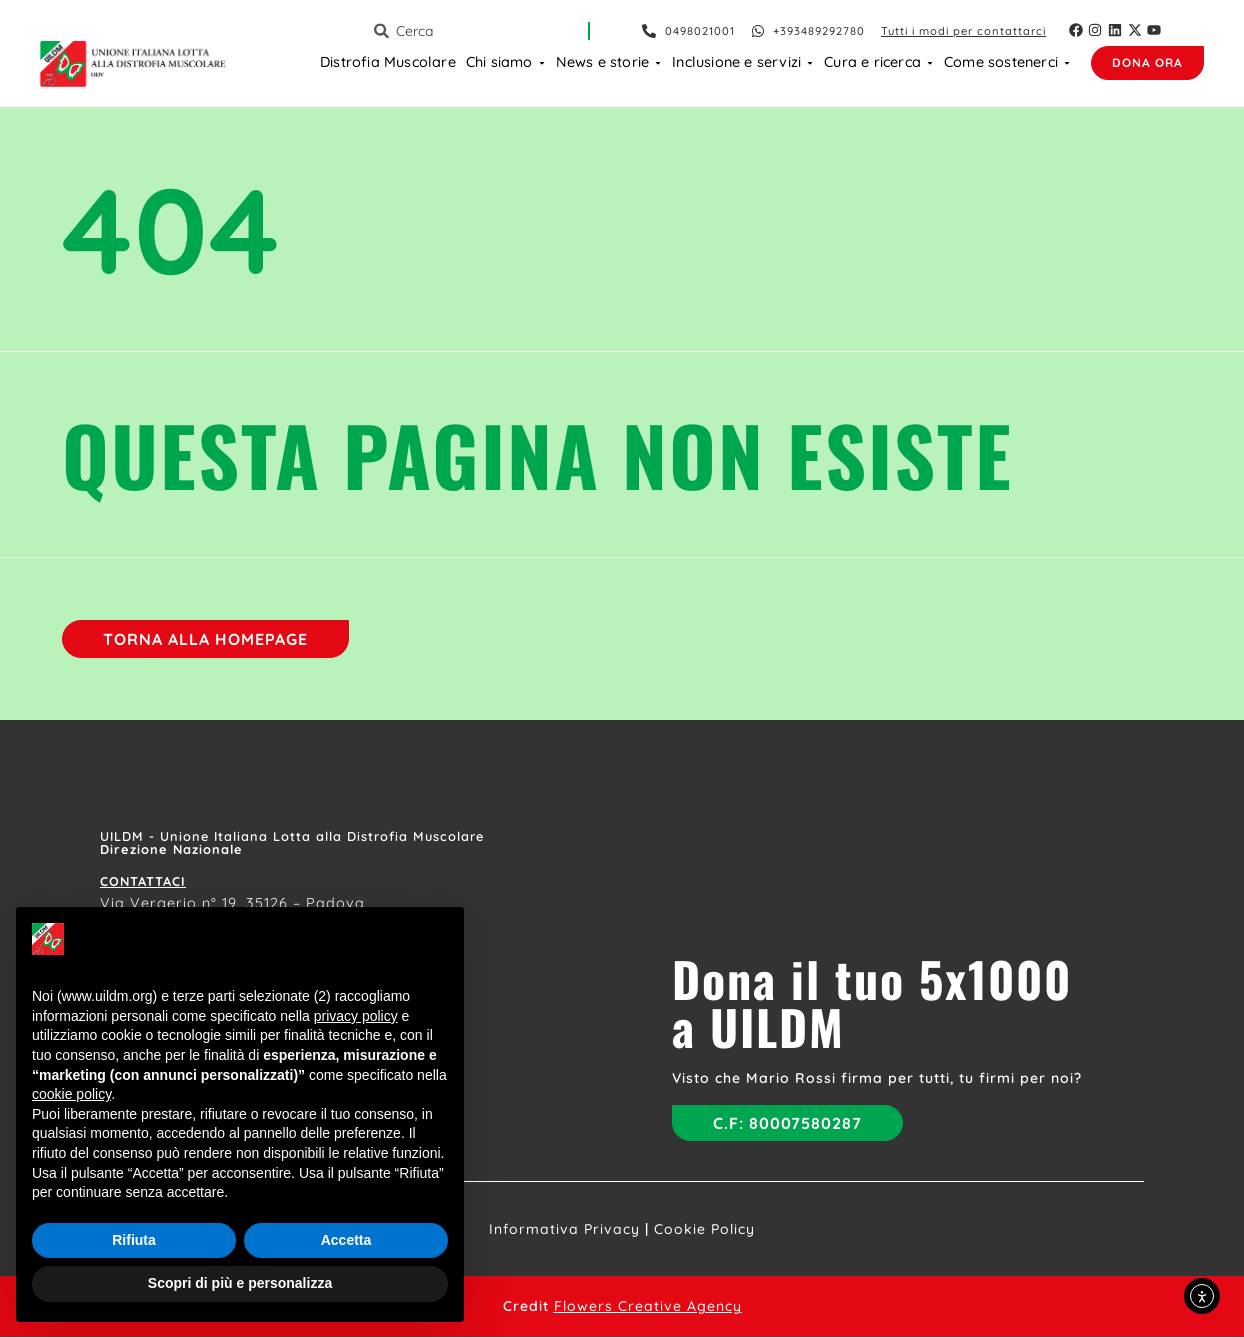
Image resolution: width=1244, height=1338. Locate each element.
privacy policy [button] (356, 1016)
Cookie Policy (704, 1230)
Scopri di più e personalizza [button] (240, 1283)
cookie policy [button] (71, 1094)
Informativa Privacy (564, 1230)
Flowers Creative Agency (648, 1307)
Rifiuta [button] (134, 1240)
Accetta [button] (346, 1240)
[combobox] (480, 31)
